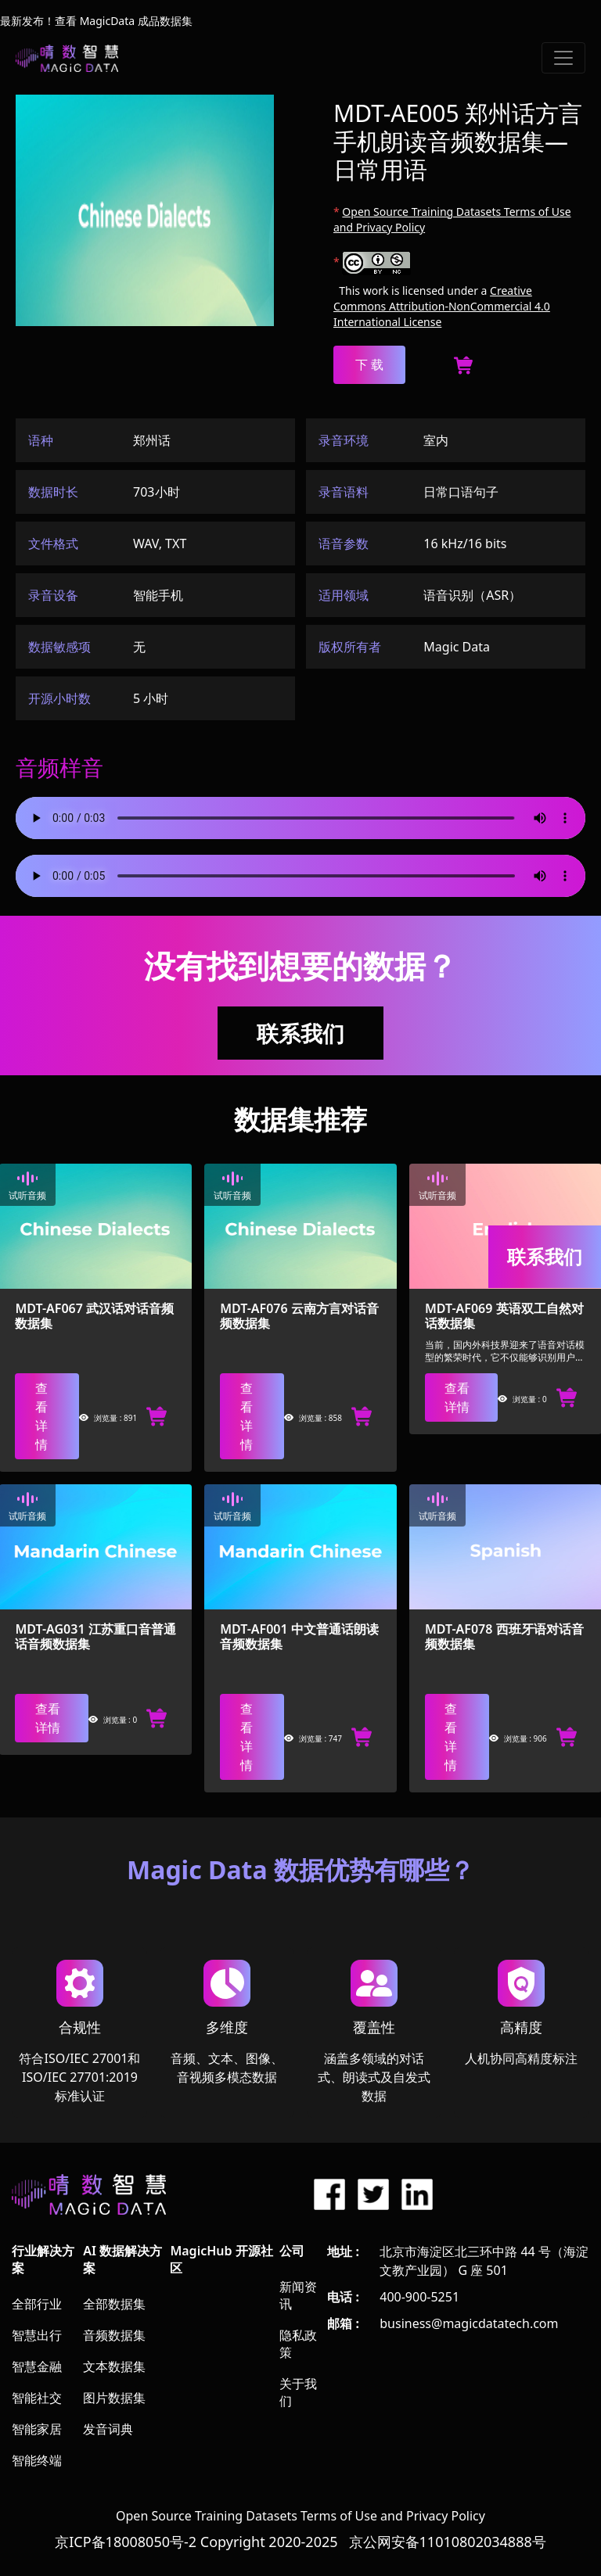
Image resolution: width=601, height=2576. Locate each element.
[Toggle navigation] (563, 58)
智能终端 (37, 2460)
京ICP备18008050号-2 (125, 2541)
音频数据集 (114, 2335)
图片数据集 (114, 2397)
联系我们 (300, 1033)
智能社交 (37, 2397)
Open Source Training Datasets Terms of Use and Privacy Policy (300, 2515)
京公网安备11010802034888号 (447, 2541)
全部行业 (37, 2303)
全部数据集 (114, 2303)
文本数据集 (114, 2366)
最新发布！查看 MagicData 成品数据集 (96, 20)
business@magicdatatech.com (469, 2323)
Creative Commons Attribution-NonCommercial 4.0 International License (441, 306)
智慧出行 (37, 2335)
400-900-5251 (419, 2296)
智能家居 (37, 2429)
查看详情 (41, 1416)
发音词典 (108, 2429)
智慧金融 (37, 2366)
